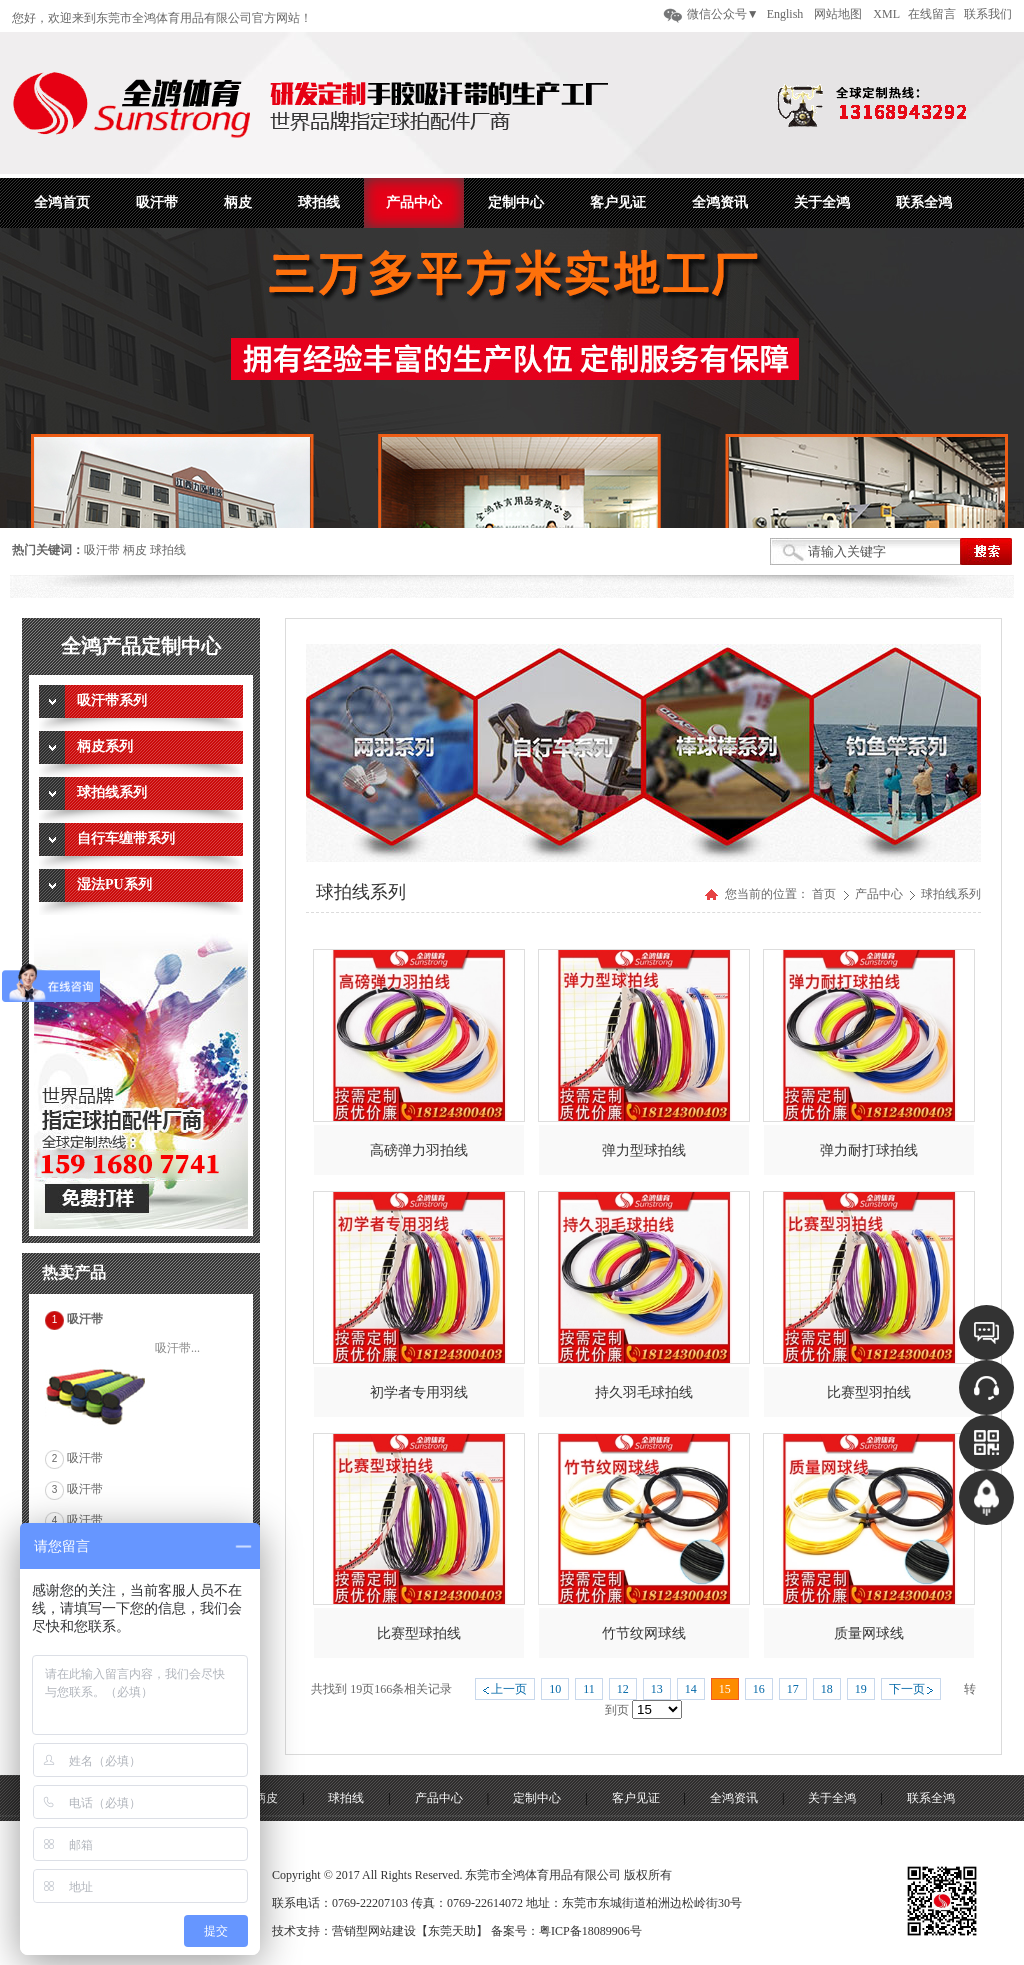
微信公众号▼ (723, 14)
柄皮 (135, 550)
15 (725, 1689)
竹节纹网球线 (644, 1633)
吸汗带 (102, 550)
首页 (824, 894)
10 (555, 1689)
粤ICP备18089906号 (590, 1931)
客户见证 (636, 1798)
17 (793, 1689)
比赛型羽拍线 (869, 1392)
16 (759, 1689)
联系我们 (988, 14)
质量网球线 (869, 1633)
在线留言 (932, 14)
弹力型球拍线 (644, 1150)
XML (886, 14)
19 (861, 1689)
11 (589, 1689)
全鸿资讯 (734, 1798)
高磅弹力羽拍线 (419, 1150)
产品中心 (880, 894)
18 (827, 1689)
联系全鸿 (931, 1798)
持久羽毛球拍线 (644, 1392)
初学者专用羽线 (419, 1392)
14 (691, 1689)
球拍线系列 (951, 894)
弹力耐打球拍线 (869, 1150)
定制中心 (537, 1798)
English (785, 14)
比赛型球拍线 (419, 1633)
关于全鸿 (832, 1798)
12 (623, 1689)
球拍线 (168, 550)
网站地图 (838, 14)
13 (657, 1689)
